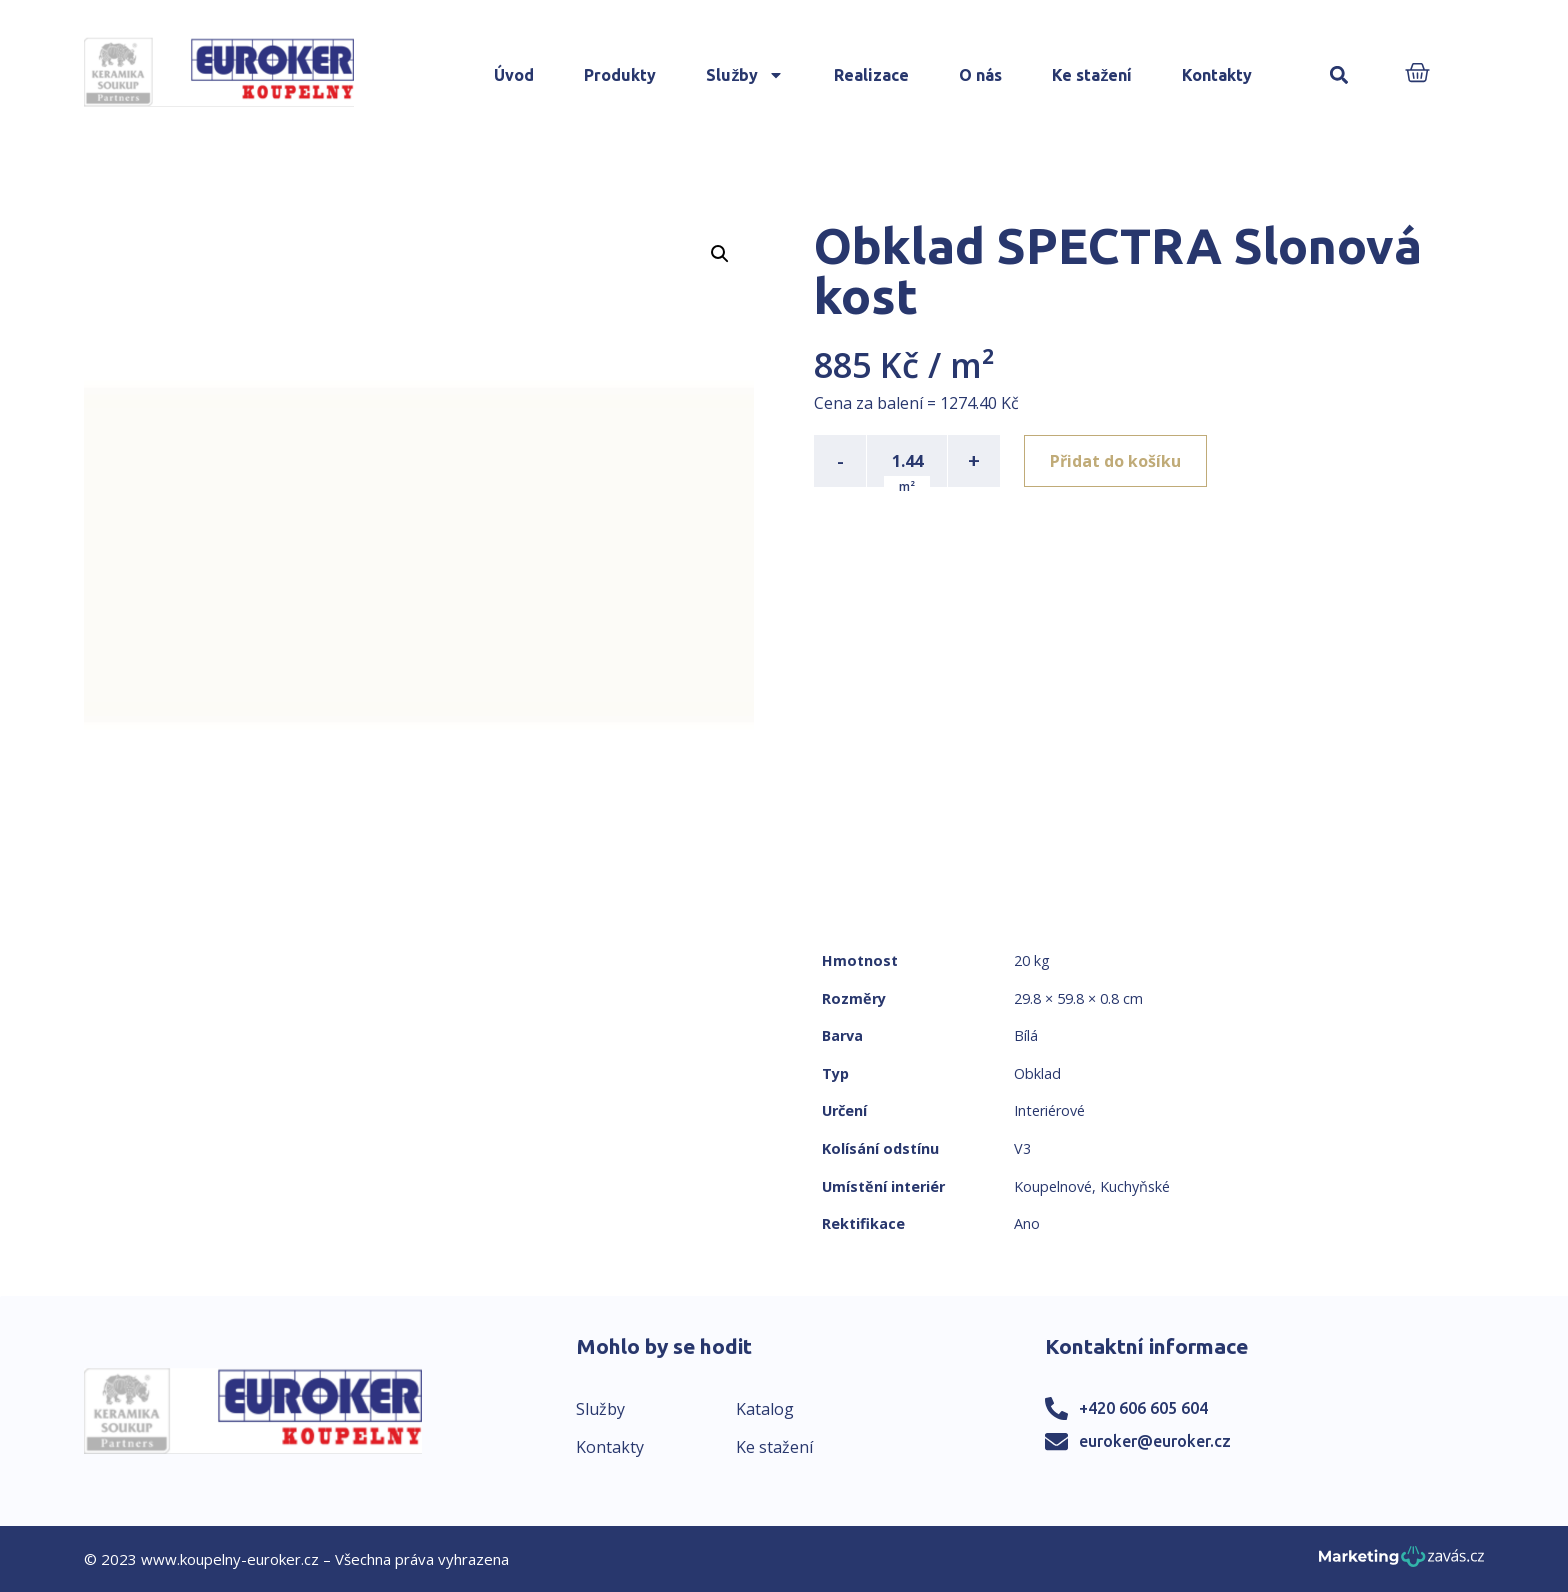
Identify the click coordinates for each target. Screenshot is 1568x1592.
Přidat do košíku (1115, 461)
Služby (745, 75)
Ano (1027, 1223)
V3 (1022, 1148)
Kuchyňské (1135, 1186)
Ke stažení (1092, 75)
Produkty (620, 75)
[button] (1338, 75)
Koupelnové (1053, 1186)
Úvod (514, 75)
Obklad (1037, 1073)
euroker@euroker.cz (1155, 1441)
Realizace (871, 75)
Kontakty (1217, 75)
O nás (980, 75)
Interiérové (1049, 1110)
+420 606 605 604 (1143, 1408)
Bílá (1026, 1035)
